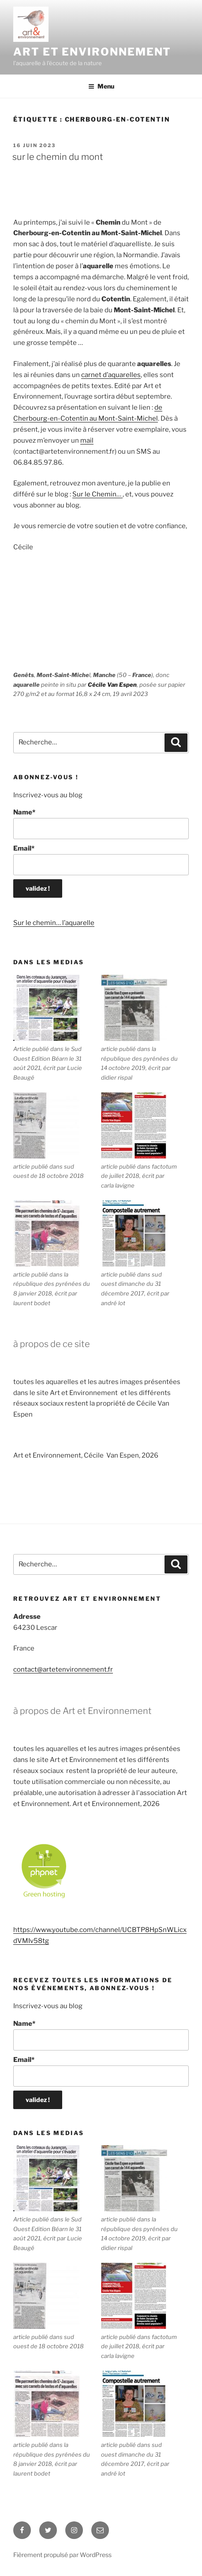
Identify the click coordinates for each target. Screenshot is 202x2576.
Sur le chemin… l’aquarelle (53, 923)
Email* (101, 859)
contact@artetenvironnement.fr (63, 1669)
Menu (101, 86)
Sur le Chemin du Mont (57, 157)
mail (87, 440)
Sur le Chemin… (97, 494)
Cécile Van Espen (112, 684)
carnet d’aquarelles (111, 375)
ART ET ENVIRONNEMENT (92, 51)
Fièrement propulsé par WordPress (62, 2554)
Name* (101, 823)
